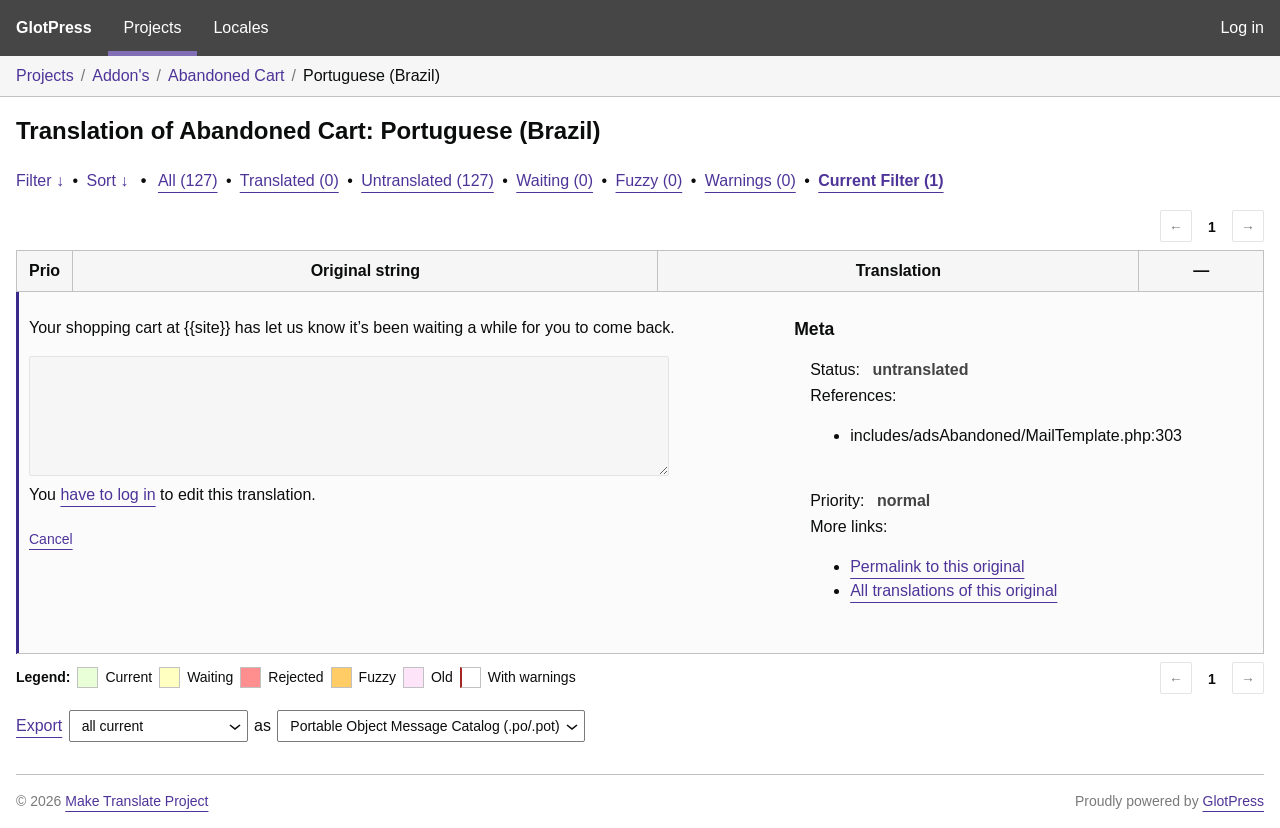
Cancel (51, 539)
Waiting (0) (554, 180)
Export (39, 725)
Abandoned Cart (226, 75)
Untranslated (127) (427, 180)
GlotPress (54, 27)
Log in (1242, 27)
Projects (153, 27)
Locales (240, 27)
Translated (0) (289, 180)
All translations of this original (953, 590)
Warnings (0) (750, 180)
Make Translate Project (136, 801)
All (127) (188, 180)
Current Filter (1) (880, 180)
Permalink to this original (937, 566)
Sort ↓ (108, 180)
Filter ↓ (40, 180)
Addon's (120, 75)
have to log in (107, 494)
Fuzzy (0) (649, 180)
